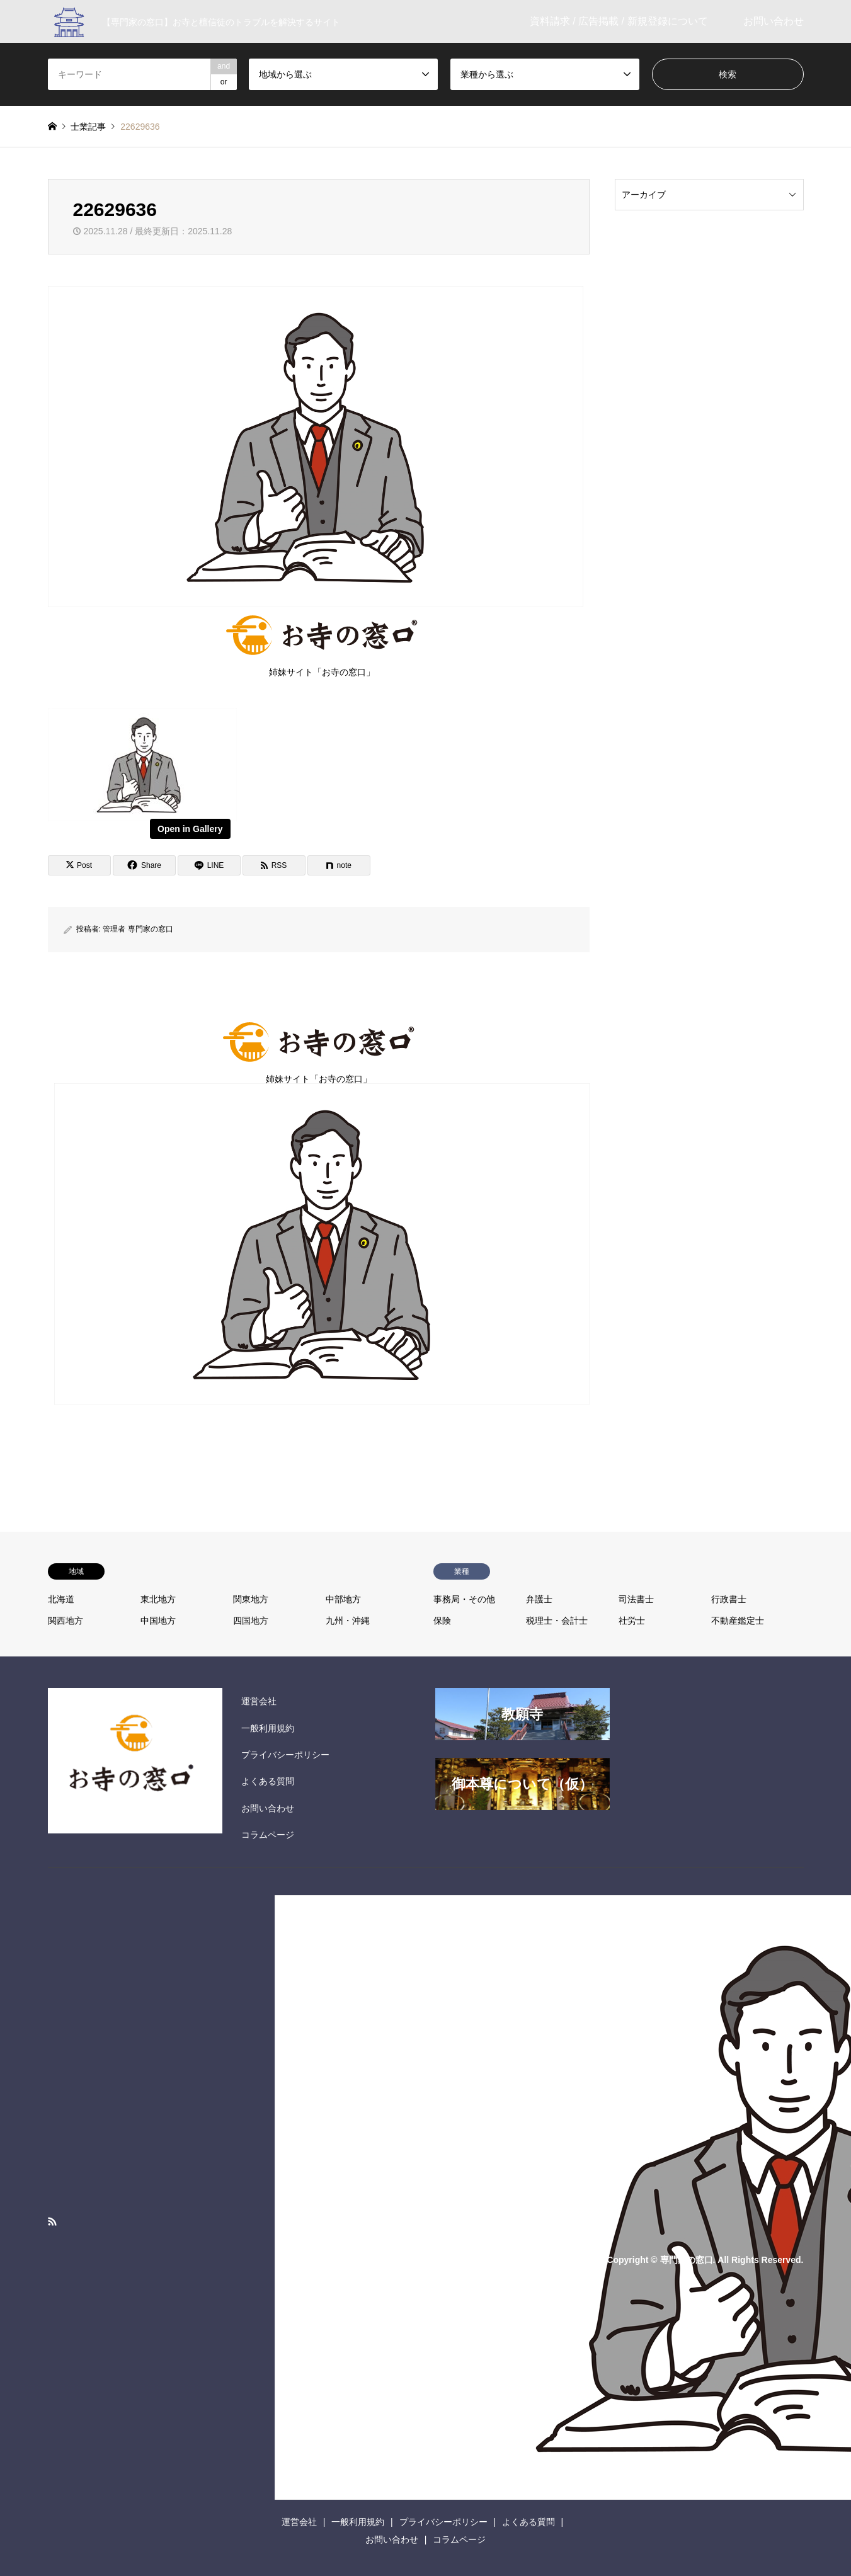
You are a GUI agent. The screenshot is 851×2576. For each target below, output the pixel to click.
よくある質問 (267, 1781)
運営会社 (259, 1701)
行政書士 (728, 1599)
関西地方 (65, 1621)
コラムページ (267, 1835)
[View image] (142, 817)
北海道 (61, 1599)
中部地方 (343, 1599)
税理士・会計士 (557, 1621)
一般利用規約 (267, 1728)
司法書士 (636, 1599)
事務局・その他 (464, 1599)
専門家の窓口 (686, 2259)
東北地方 (158, 1599)
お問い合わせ (773, 21)
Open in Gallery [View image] (189, 829)
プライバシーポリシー (285, 1755)
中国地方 (158, 1621)
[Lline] (209, 865)
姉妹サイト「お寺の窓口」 (321, 642)
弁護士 (539, 1599)
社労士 (632, 1621)
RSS (52, 2221)
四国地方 (250, 1621)
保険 (442, 1621)
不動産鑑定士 (737, 1621)
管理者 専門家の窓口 (138, 929)
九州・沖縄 (348, 1621)
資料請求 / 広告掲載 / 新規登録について (619, 21)
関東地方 (250, 1599)
